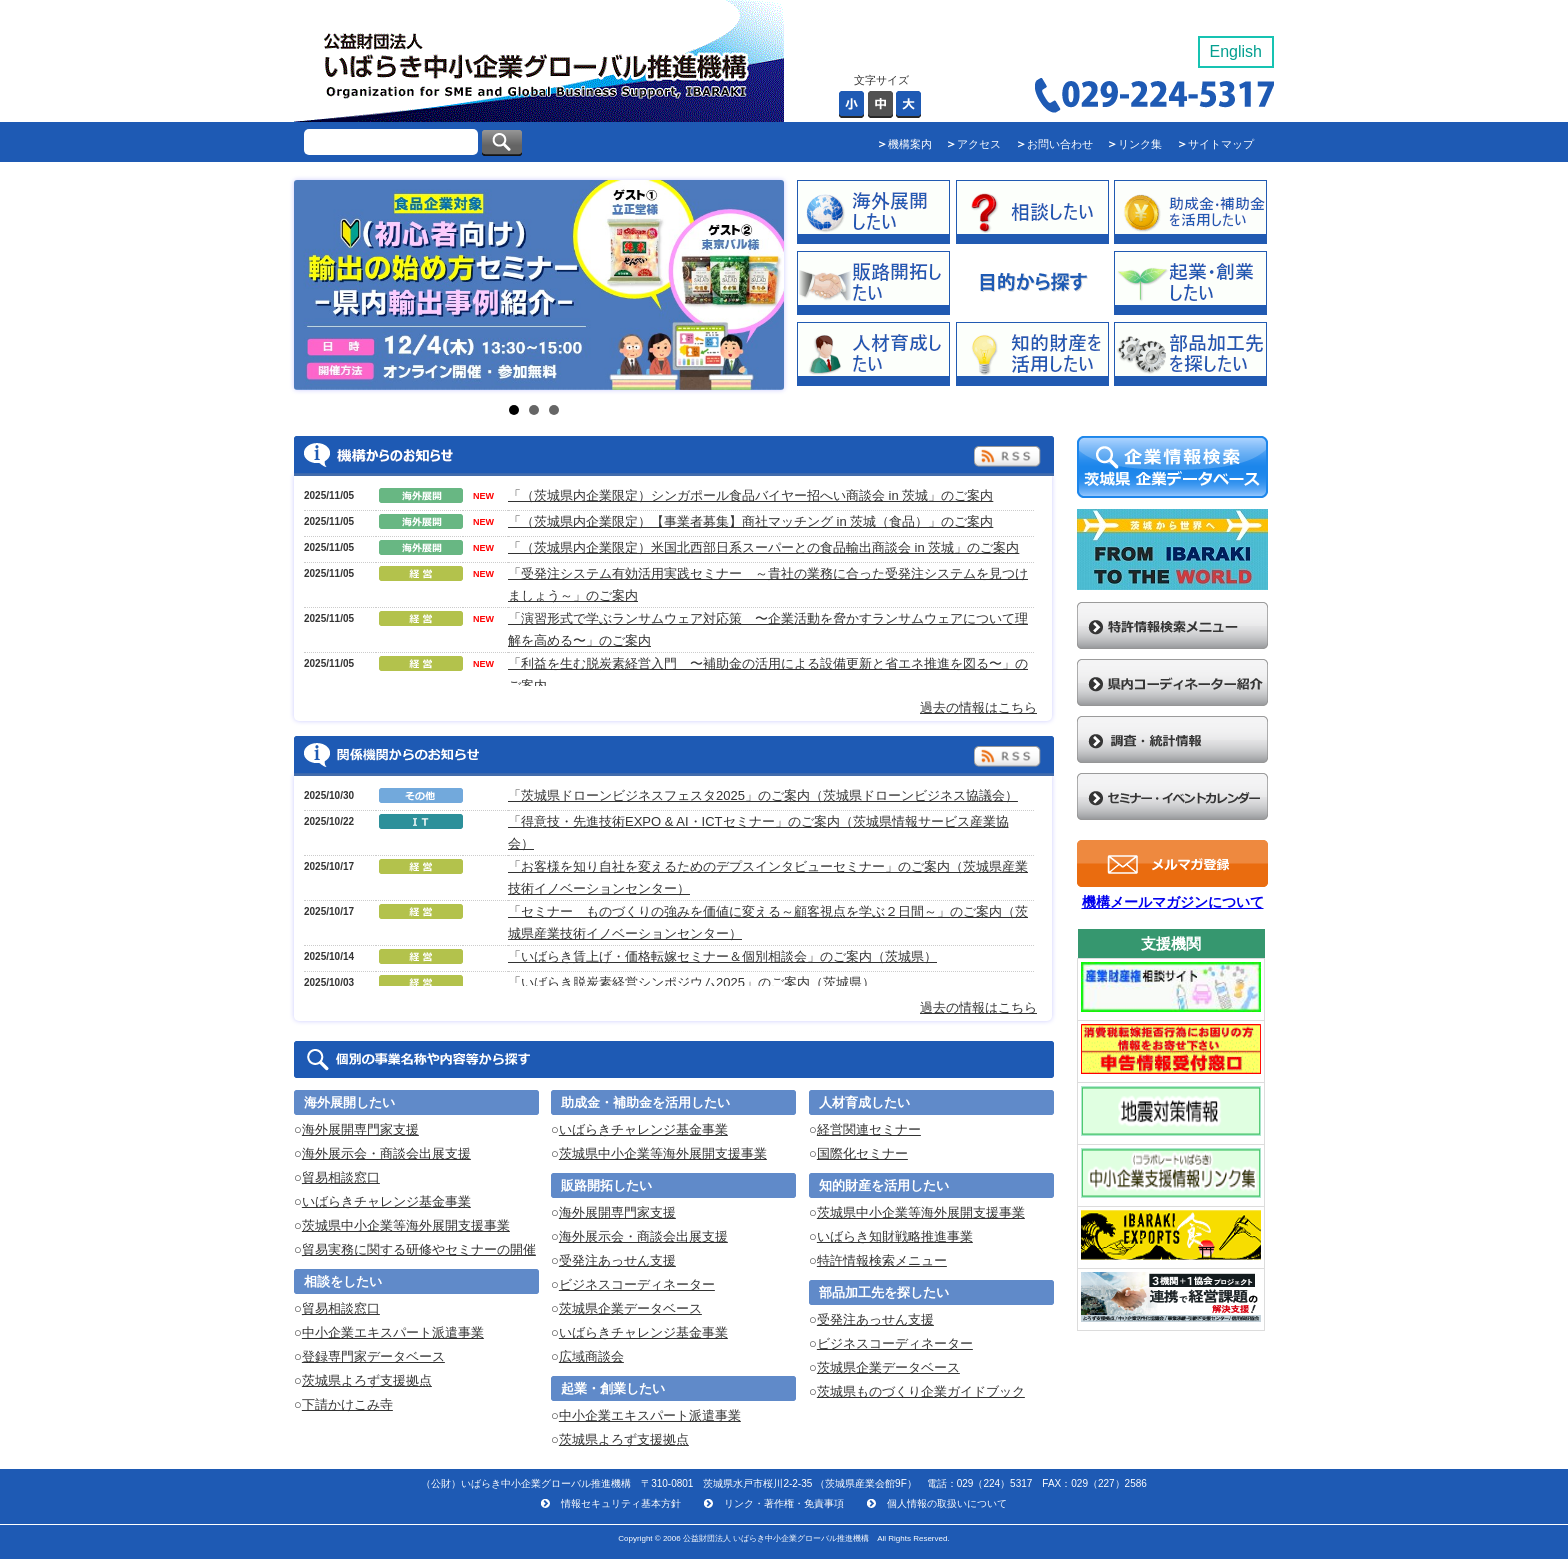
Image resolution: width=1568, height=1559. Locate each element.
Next (504, 286)
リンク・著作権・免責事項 (784, 1503)
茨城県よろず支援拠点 (367, 1380)
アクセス (979, 144)
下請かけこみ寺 (347, 1404)
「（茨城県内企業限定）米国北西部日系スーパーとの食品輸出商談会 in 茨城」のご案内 (763, 547)
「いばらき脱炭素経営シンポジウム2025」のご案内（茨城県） (691, 982)
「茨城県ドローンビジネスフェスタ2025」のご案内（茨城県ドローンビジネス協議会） (763, 795)
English (1236, 51)
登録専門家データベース (373, 1356)
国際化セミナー (862, 1153)
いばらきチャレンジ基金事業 (386, 1201)
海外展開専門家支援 (360, 1129)
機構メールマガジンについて (1173, 902)
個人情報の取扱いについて (947, 1503)
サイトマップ (1221, 144)
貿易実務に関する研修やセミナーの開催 (419, 1249)
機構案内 (910, 144)
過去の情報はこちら (978, 707)
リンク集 (1140, 144)
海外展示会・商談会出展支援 (386, 1153)
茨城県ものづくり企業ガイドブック (921, 1391)
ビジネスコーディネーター (637, 1284)
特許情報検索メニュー (882, 1260)
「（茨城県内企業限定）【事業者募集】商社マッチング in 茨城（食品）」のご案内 (750, 521)
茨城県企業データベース (630, 1308)
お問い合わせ (1060, 144)
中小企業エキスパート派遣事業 (393, 1332)
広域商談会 (591, 1356)
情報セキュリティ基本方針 (621, 1503)
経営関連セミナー (869, 1129)
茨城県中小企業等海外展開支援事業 (406, 1225)
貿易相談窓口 (341, 1177)
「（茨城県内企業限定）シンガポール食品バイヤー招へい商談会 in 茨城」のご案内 (750, 495)
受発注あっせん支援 (617, 1260)
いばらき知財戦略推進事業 (895, 1236)
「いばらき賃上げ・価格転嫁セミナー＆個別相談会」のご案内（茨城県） (722, 956)
